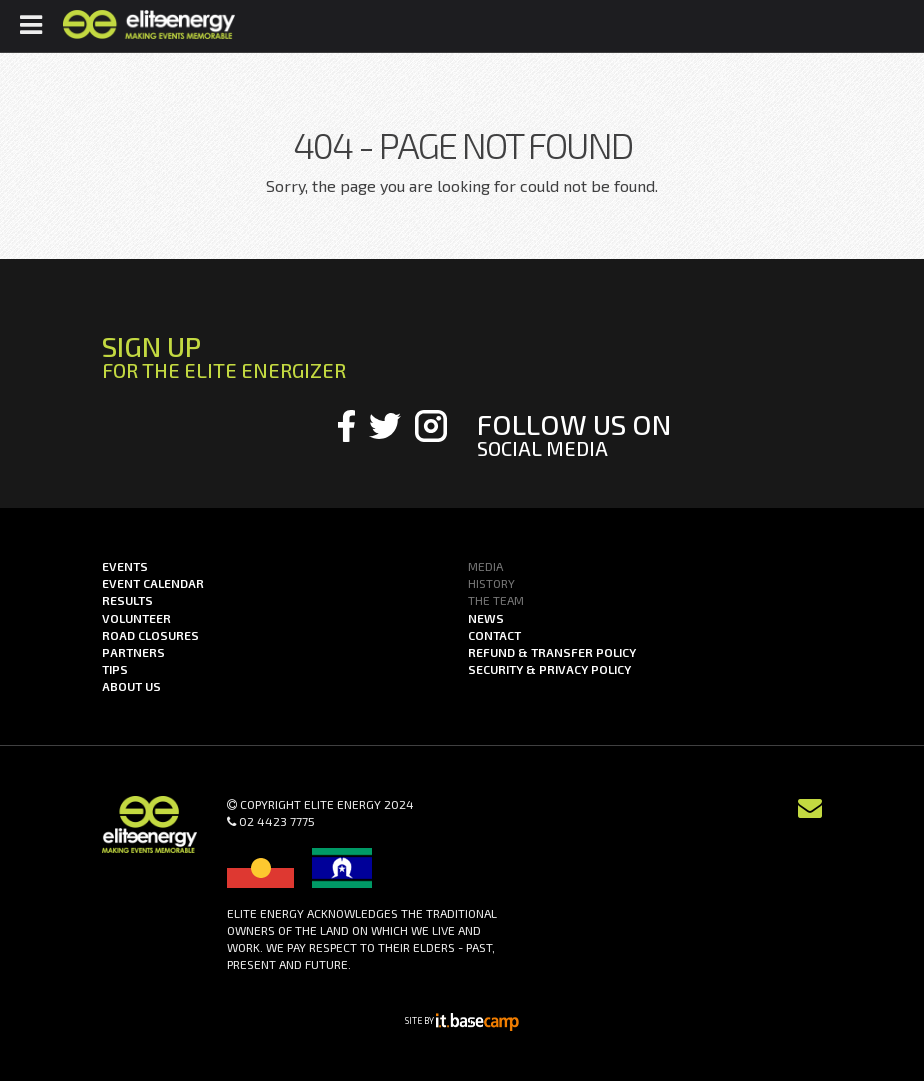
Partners (133, 652)
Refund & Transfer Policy (552, 652)
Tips (115, 669)
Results (127, 600)
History (491, 583)
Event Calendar (153, 583)
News (486, 618)
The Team (496, 600)
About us (131, 686)
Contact (494, 635)
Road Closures (150, 635)
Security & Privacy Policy (549, 669)
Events (125, 566)
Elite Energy (148, 24)
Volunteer (136, 618)
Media (485, 566)
